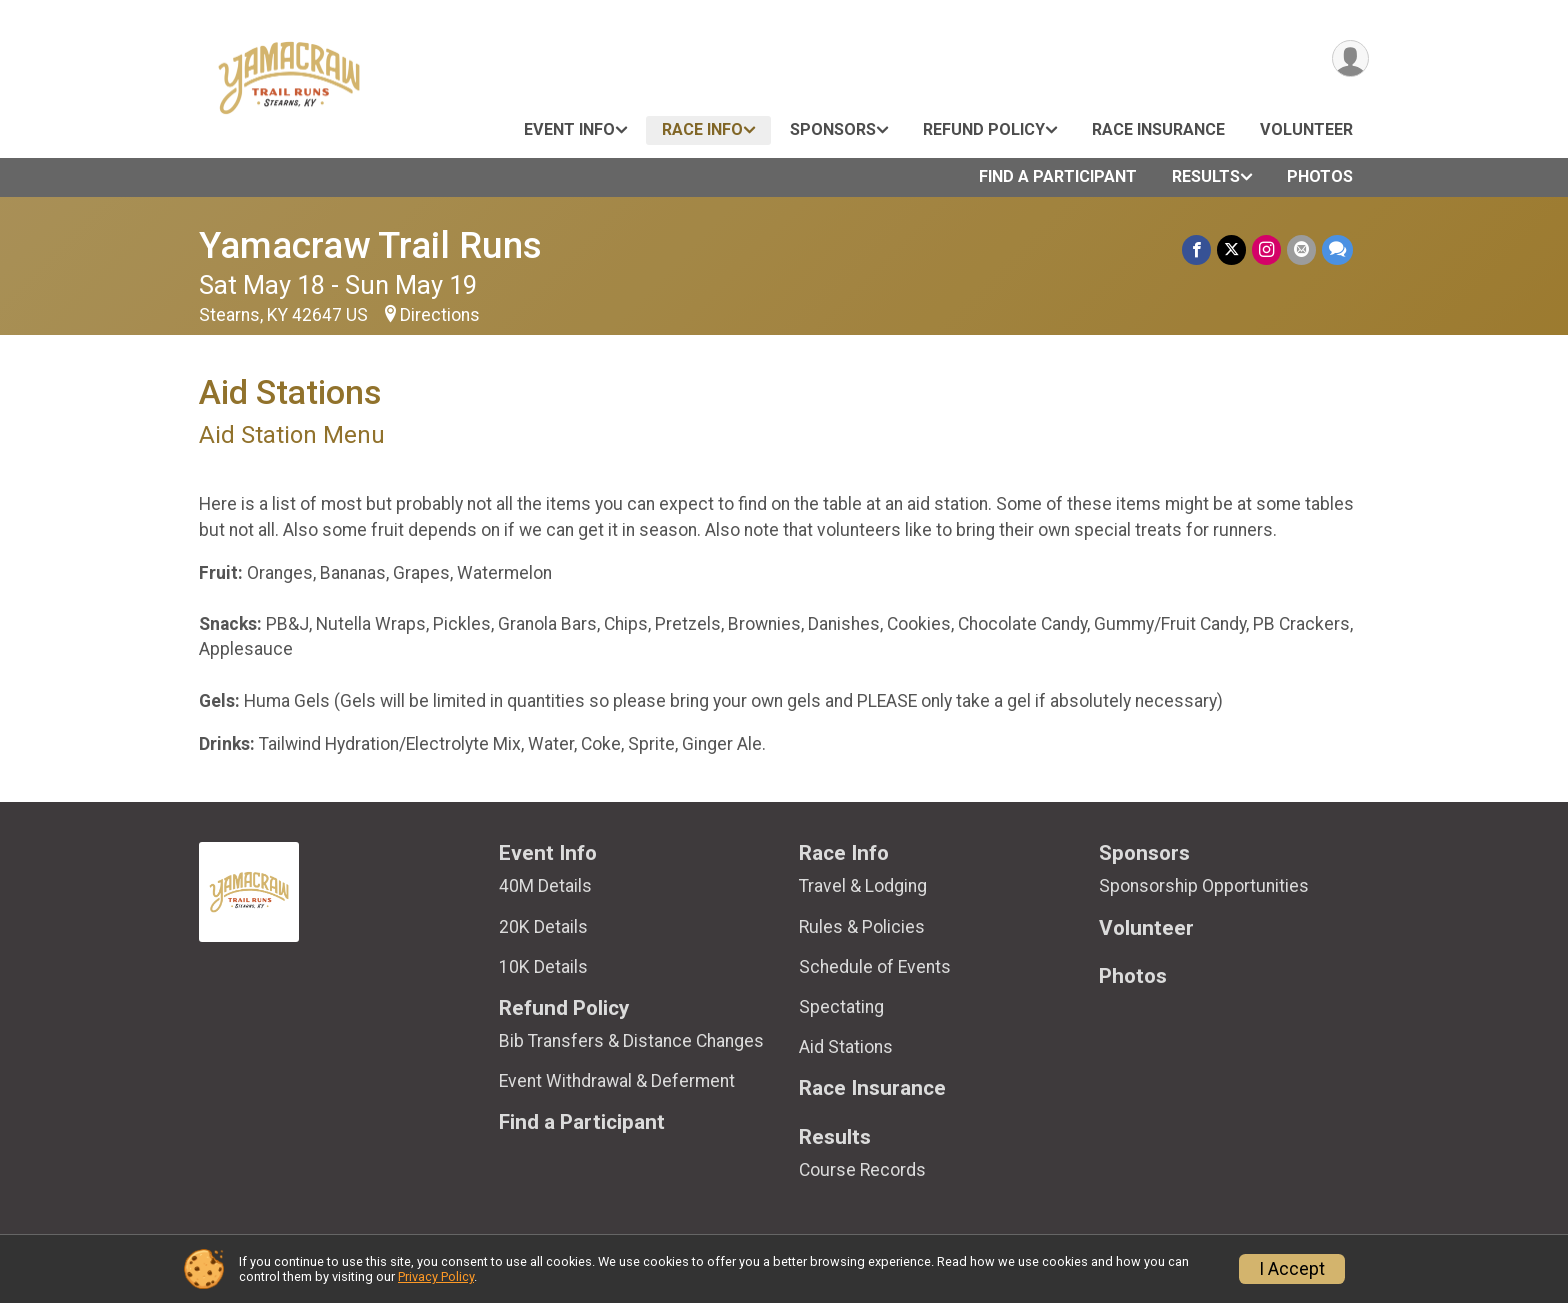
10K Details (543, 967)
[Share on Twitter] (1231, 249)
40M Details (545, 886)
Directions (440, 315)
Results (1206, 176)
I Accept (1292, 1269)
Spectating (841, 1007)
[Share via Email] (1301, 249)
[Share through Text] (1337, 249)
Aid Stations (846, 1047)
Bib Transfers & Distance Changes (631, 1041)
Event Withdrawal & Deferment (617, 1081)
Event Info (569, 129)
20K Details (543, 927)
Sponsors (833, 129)
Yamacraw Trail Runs (370, 245)
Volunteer (1306, 129)
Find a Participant (1058, 176)
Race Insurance (1158, 129)
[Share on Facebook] (1196, 249)
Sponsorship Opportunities (1204, 886)
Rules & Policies (862, 927)
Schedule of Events (875, 967)
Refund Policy (984, 129)
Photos (1320, 176)
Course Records (862, 1170)
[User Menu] (1350, 58)
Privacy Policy (436, 1276)
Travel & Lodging (863, 886)
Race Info (702, 129)
